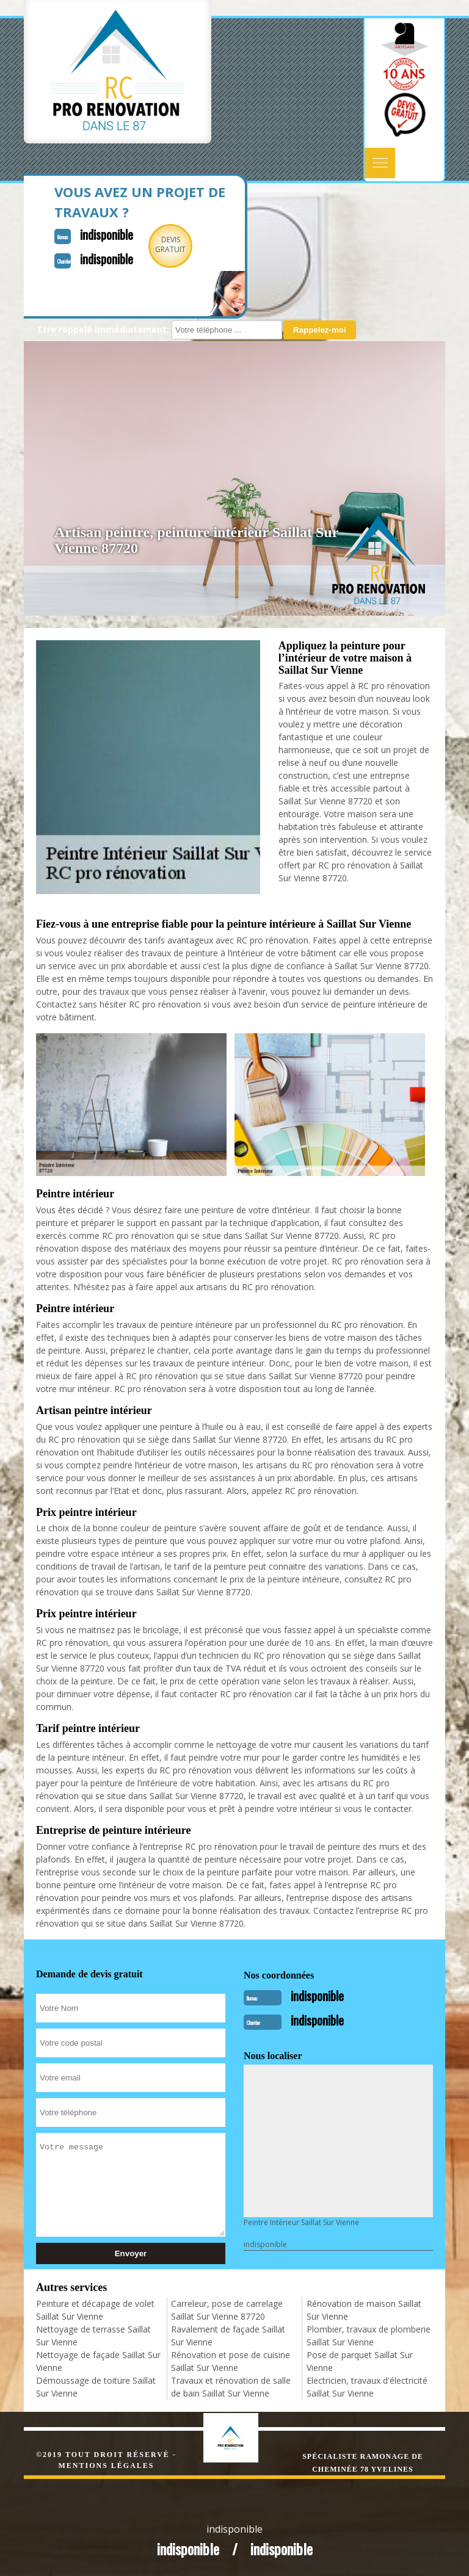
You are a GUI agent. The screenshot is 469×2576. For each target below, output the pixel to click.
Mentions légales (106, 2465)
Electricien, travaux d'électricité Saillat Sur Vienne (367, 2387)
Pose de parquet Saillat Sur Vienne (360, 2361)
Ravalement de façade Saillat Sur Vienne (228, 2335)
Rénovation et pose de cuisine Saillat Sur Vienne (230, 2361)
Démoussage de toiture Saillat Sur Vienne (96, 2387)
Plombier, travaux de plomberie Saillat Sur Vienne (369, 2335)
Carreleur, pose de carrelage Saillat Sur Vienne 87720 (227, 2310)
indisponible (106, 234)
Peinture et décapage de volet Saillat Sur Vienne (95, 2310)
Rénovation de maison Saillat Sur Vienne (364, 2310)
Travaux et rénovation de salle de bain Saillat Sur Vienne (231, 2387)
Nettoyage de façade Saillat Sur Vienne (98, 2361)
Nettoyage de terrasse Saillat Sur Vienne (93, 2335)
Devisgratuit (170, 244)
